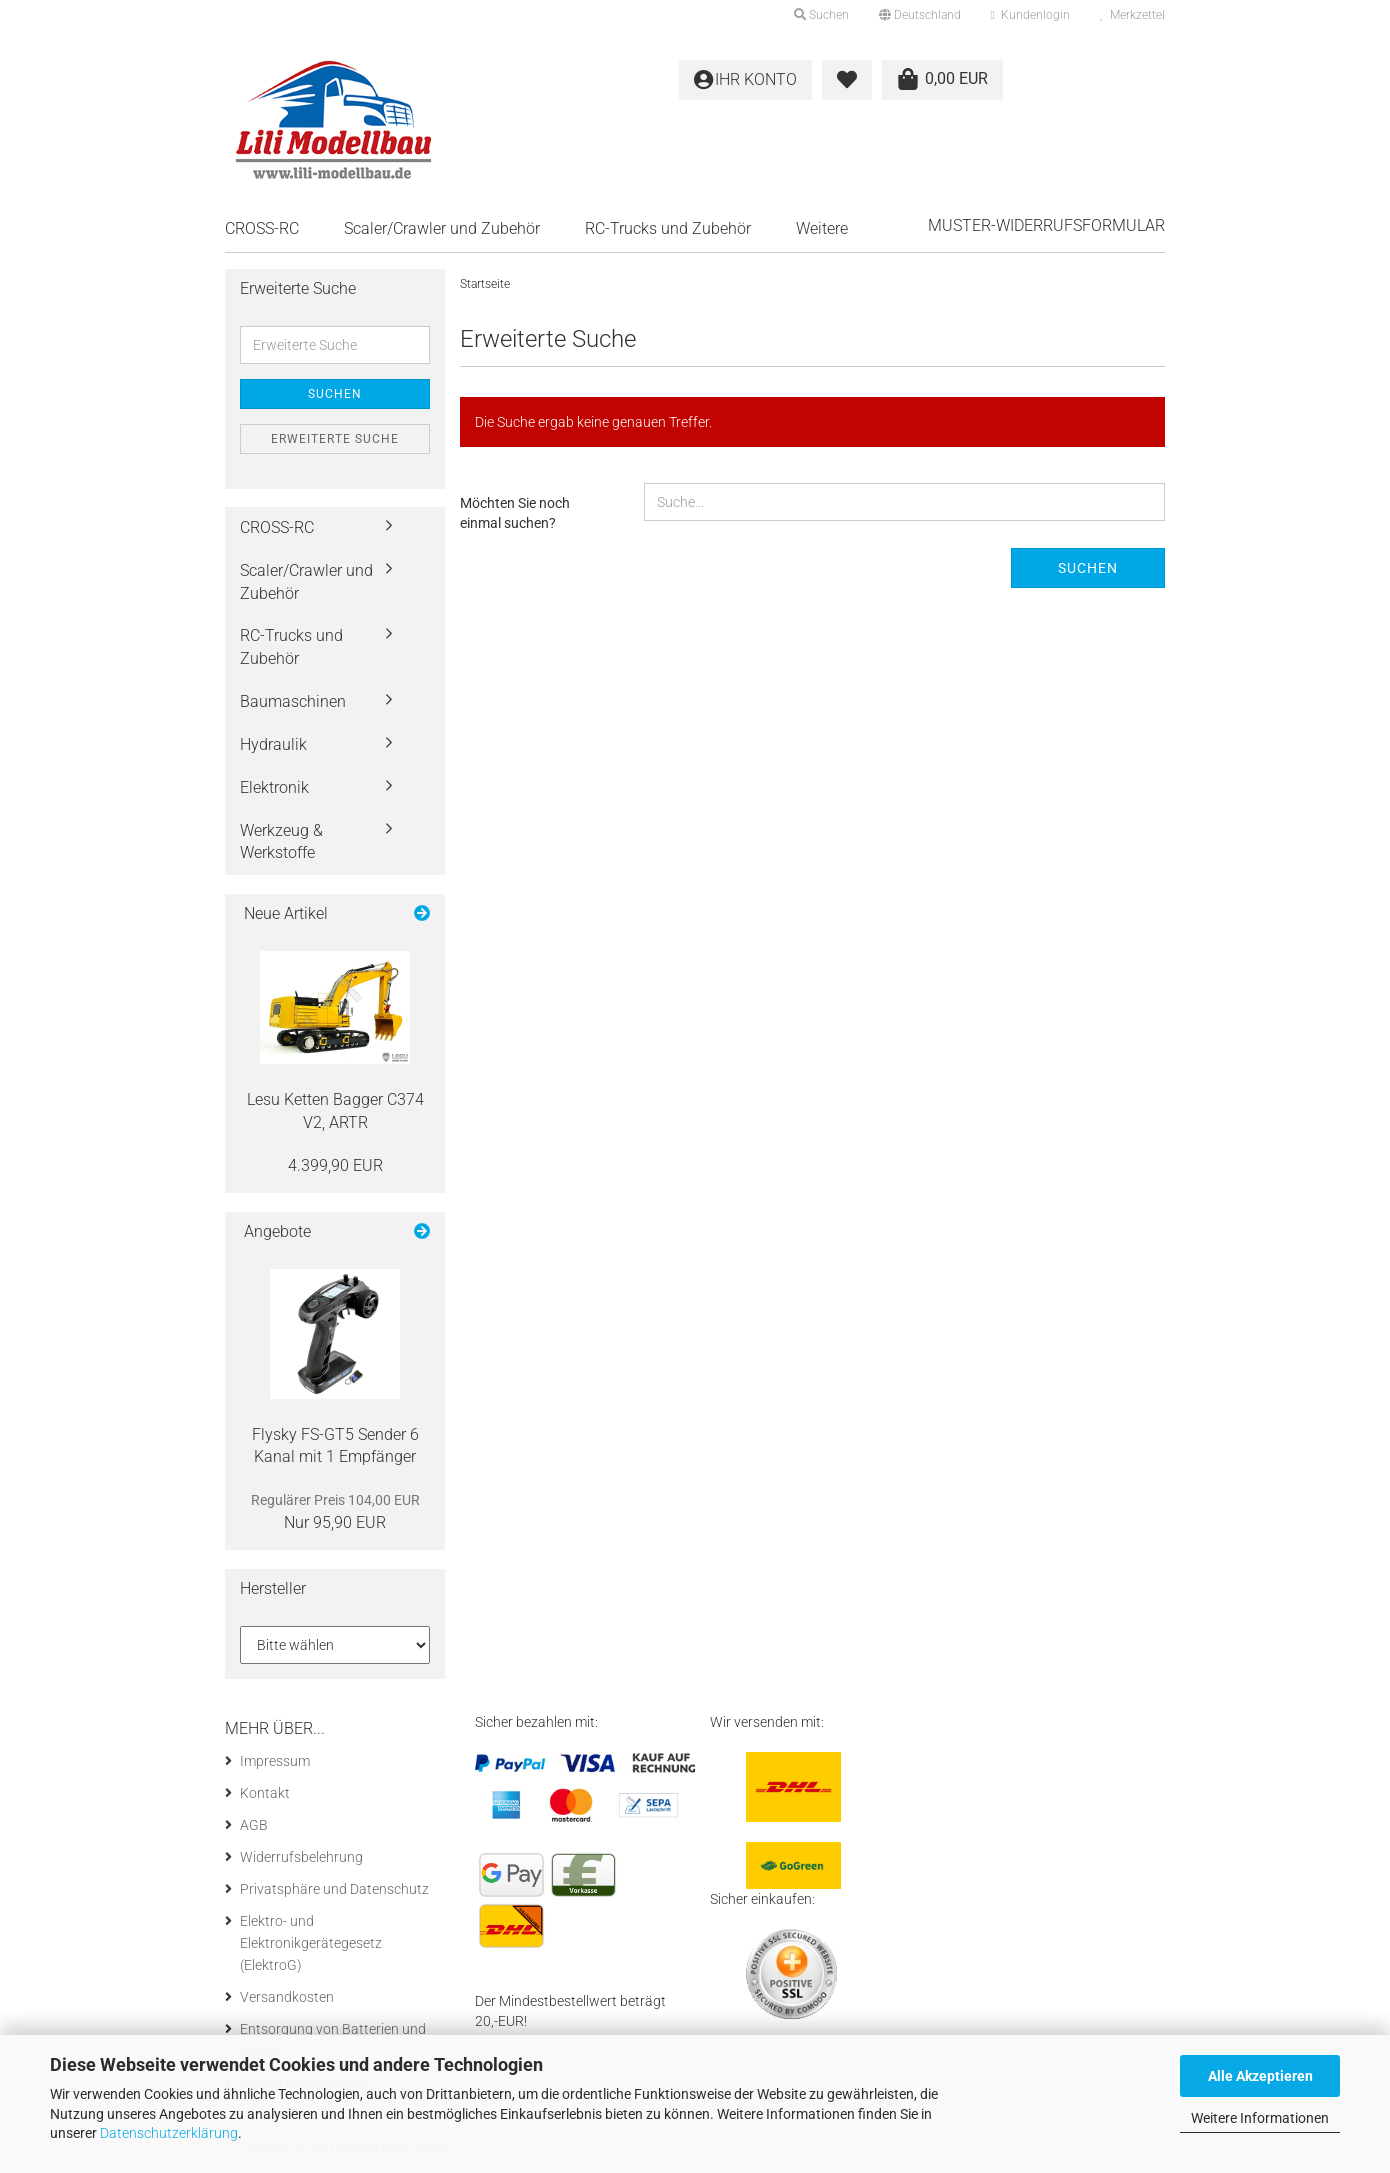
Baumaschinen (293, 701)
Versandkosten (287, 1997)
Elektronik (274, 787)
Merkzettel (1132, 15)
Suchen (1088, 568)
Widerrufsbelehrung (301, 1857)
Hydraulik (273, 744)
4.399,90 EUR (335, 1165)
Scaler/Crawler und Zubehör (442, 228)
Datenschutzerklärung (169, 2133)
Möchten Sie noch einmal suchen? (515, 513)
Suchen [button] (821, 15)
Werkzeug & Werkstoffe (281, 842)
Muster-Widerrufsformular (1046, 225)
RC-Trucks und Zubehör (668, 228)
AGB (254, 1825)
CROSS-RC (262, 228)
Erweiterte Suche (335, 439)
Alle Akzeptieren (1260, 2076)
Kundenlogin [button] (1030, 15)
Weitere (822, 228)
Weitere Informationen (1260, 2118)
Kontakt (265, 1793)
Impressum (275, 1761)
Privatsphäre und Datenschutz (334, 1889)
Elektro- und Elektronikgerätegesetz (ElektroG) (311, 1943)
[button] (920, 15)
